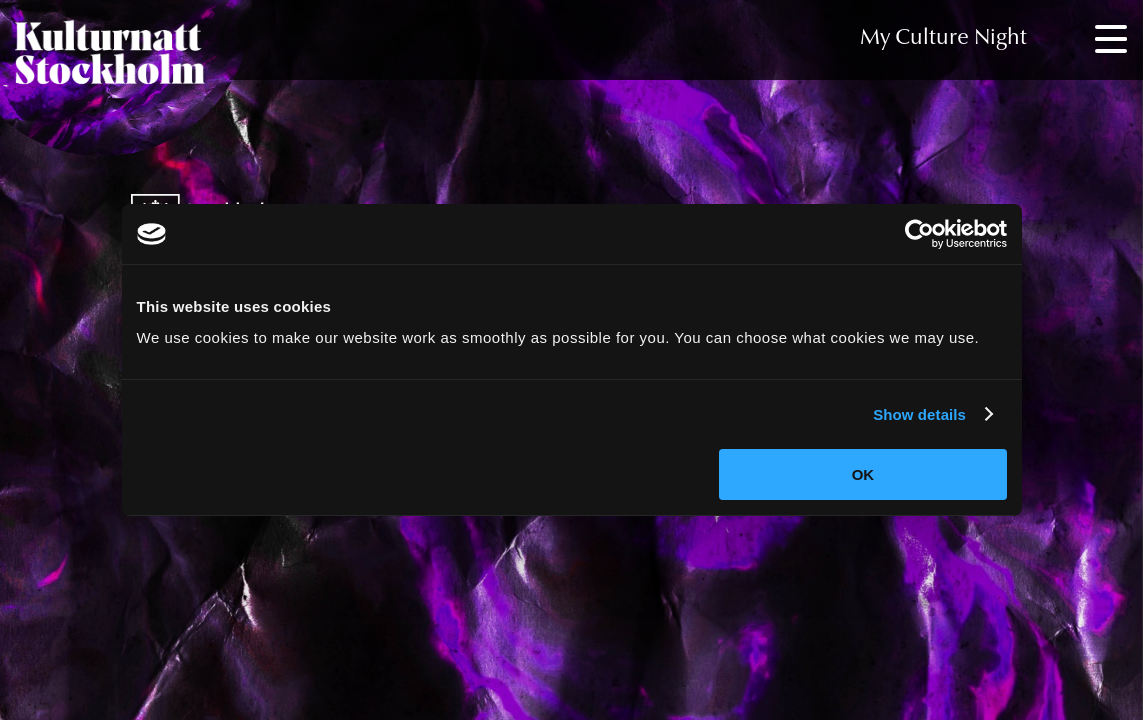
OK (863, 474)
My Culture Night (943, 39)
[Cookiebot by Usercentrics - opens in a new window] (919, 234)
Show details (919, 414)
